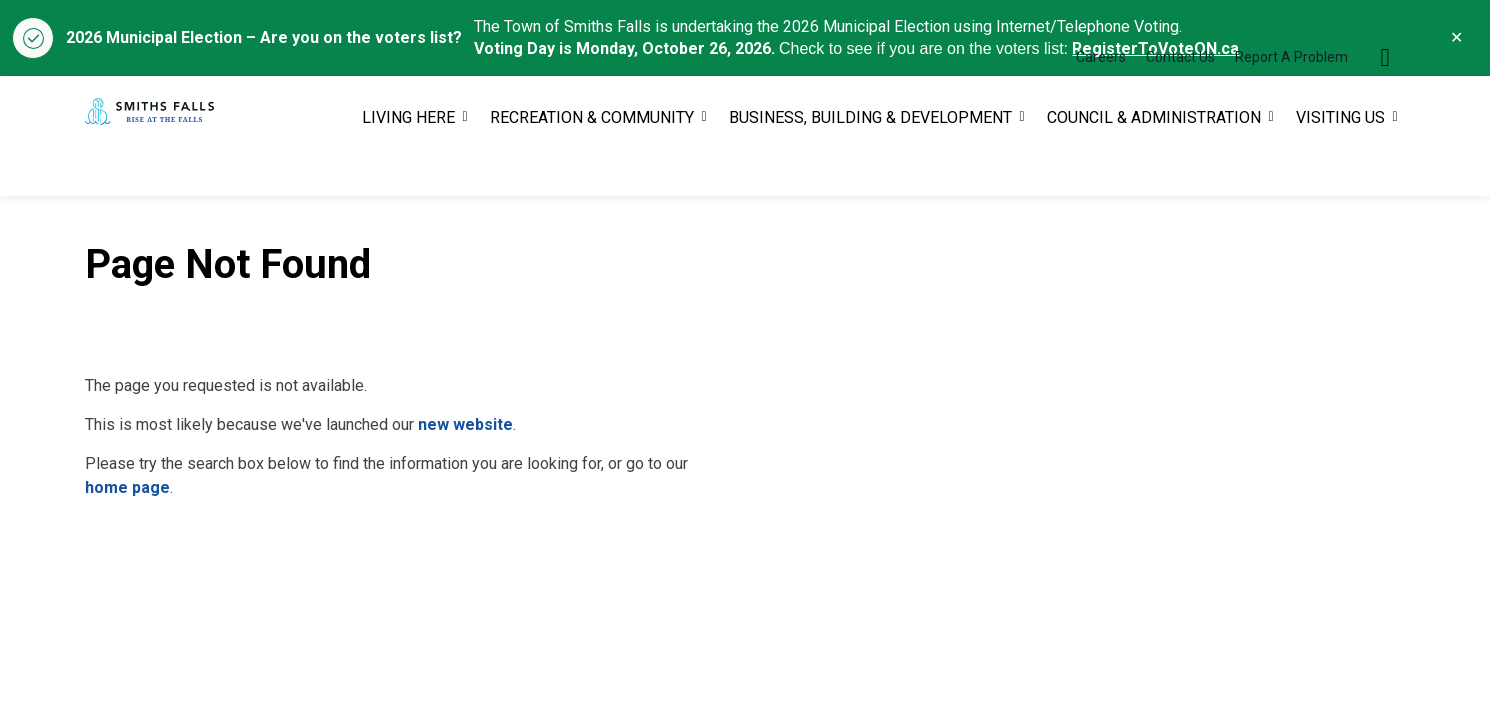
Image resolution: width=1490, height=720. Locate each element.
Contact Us (1180, 106)
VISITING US (1340, 165)
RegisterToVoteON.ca (1155, 48)
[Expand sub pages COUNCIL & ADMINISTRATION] (1271, 166)
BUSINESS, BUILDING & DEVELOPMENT (870, 165)
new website (465, 424)
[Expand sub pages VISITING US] (1395, 166)
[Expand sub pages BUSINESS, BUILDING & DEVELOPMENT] (1022, 166)
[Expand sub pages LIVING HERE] (465, 166)
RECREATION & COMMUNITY (592, 165)
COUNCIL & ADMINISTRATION (1154, 165)
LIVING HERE (408, 165)
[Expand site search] (1385, 106)
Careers (1101, 106)
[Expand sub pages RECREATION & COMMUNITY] (704, 166)
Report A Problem (1291, 106)
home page (127, 487)
